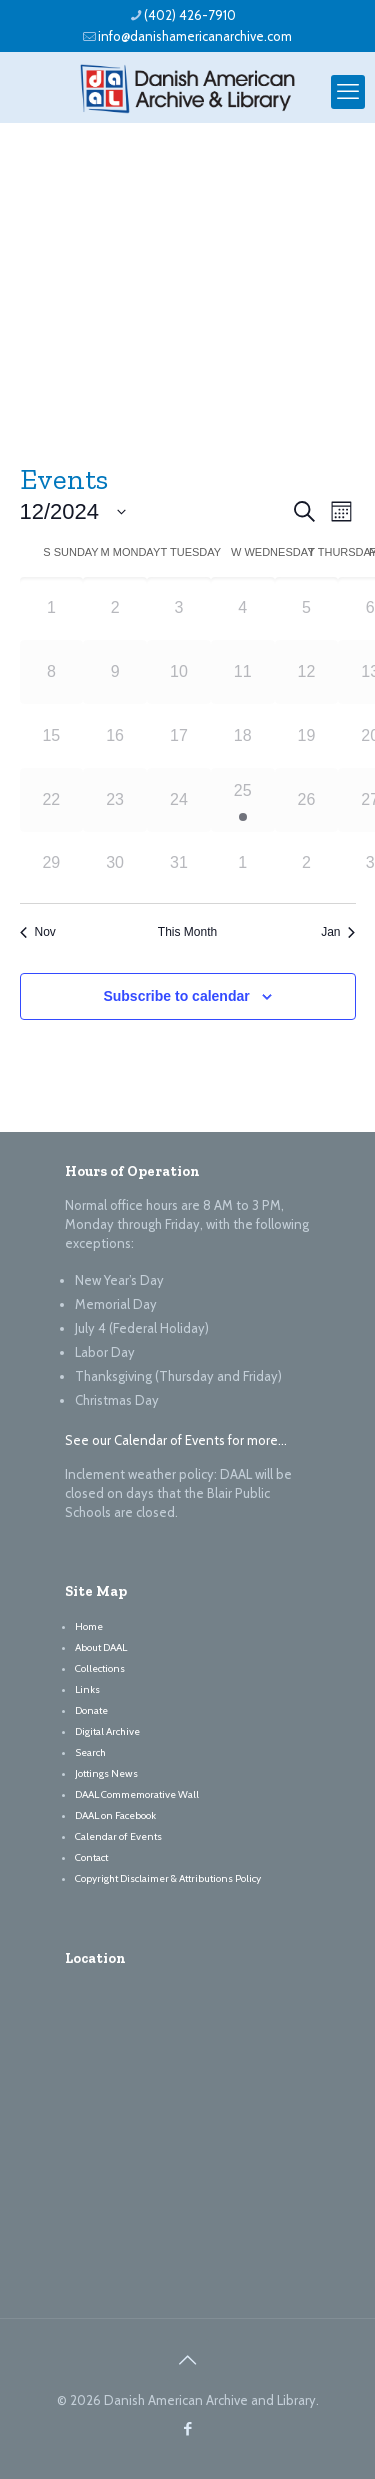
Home (89, 1626)
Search (90, 1752)
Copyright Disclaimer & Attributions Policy (168, 1878)
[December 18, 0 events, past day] (243, 736)
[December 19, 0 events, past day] (307, 736)
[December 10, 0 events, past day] (179, 672)
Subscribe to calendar (176, 996)
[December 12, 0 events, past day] (307, 672)
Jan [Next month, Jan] (338, 932)
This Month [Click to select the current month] (187, 932)
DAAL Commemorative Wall (137, 1794)
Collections (100, 1668)
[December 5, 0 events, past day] (307, 609)
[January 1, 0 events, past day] (243, 864)
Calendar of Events (118, 1836)
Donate (91, 1710)
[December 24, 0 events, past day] (179, 800)
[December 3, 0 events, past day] (179, 609)
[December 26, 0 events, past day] (307, 800)
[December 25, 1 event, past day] (243, 800)
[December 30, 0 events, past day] (115, 864)
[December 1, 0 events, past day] (52, 609)
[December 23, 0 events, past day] (115, 800)
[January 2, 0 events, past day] (307, 864)
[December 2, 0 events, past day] (115, 609)
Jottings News (106, 1773)
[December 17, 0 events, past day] (179, 736)
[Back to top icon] (188, 2360)
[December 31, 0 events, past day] (179, 864)
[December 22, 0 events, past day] (52, 800)
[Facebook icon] (187, 2429)
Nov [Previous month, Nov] (38, 932)
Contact (91, 1857)
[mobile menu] (348, 92)
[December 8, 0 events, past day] (52, 672)
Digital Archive (107, 1731)
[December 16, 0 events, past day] (115, 736)
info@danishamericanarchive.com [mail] (195, 36)
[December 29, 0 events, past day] (52, 864)
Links (87, 1689)
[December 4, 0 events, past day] (243, 609)
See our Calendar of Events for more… (176, 1440)
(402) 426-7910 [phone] (190, 15)
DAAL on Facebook (115, 1815)
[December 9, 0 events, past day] (115, 672)
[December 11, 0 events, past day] (243, 672)
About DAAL (101, 1647)
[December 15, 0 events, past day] (52, 736)
